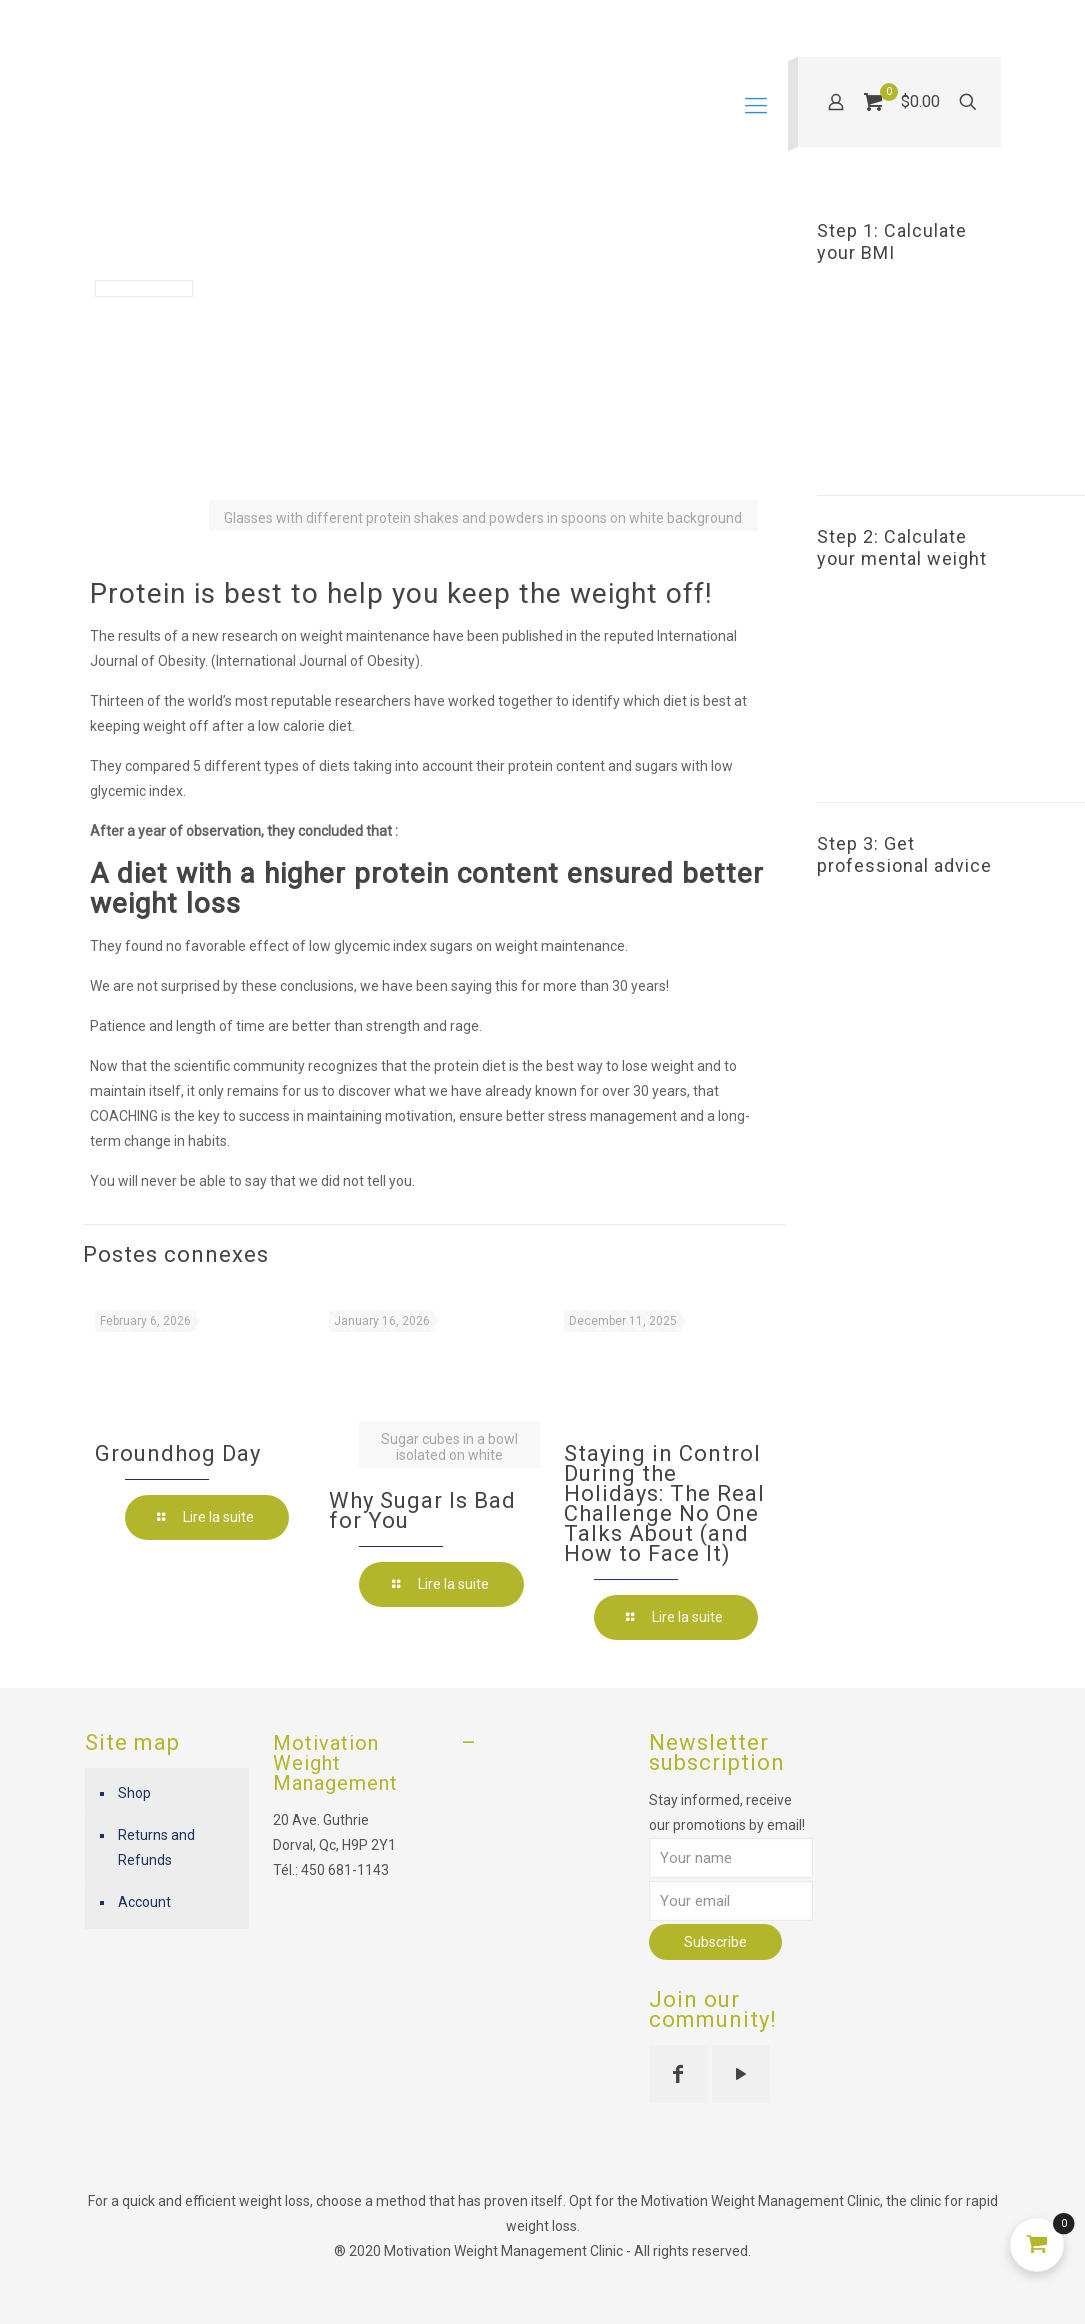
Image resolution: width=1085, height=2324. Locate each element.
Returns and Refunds (156, 1847)
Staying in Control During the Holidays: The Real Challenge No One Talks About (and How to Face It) (664, 1503)
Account (144, 1902)
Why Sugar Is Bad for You (422, 1510)
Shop (134, 1793)
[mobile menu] (756, 106)
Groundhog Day (178, 1453)
